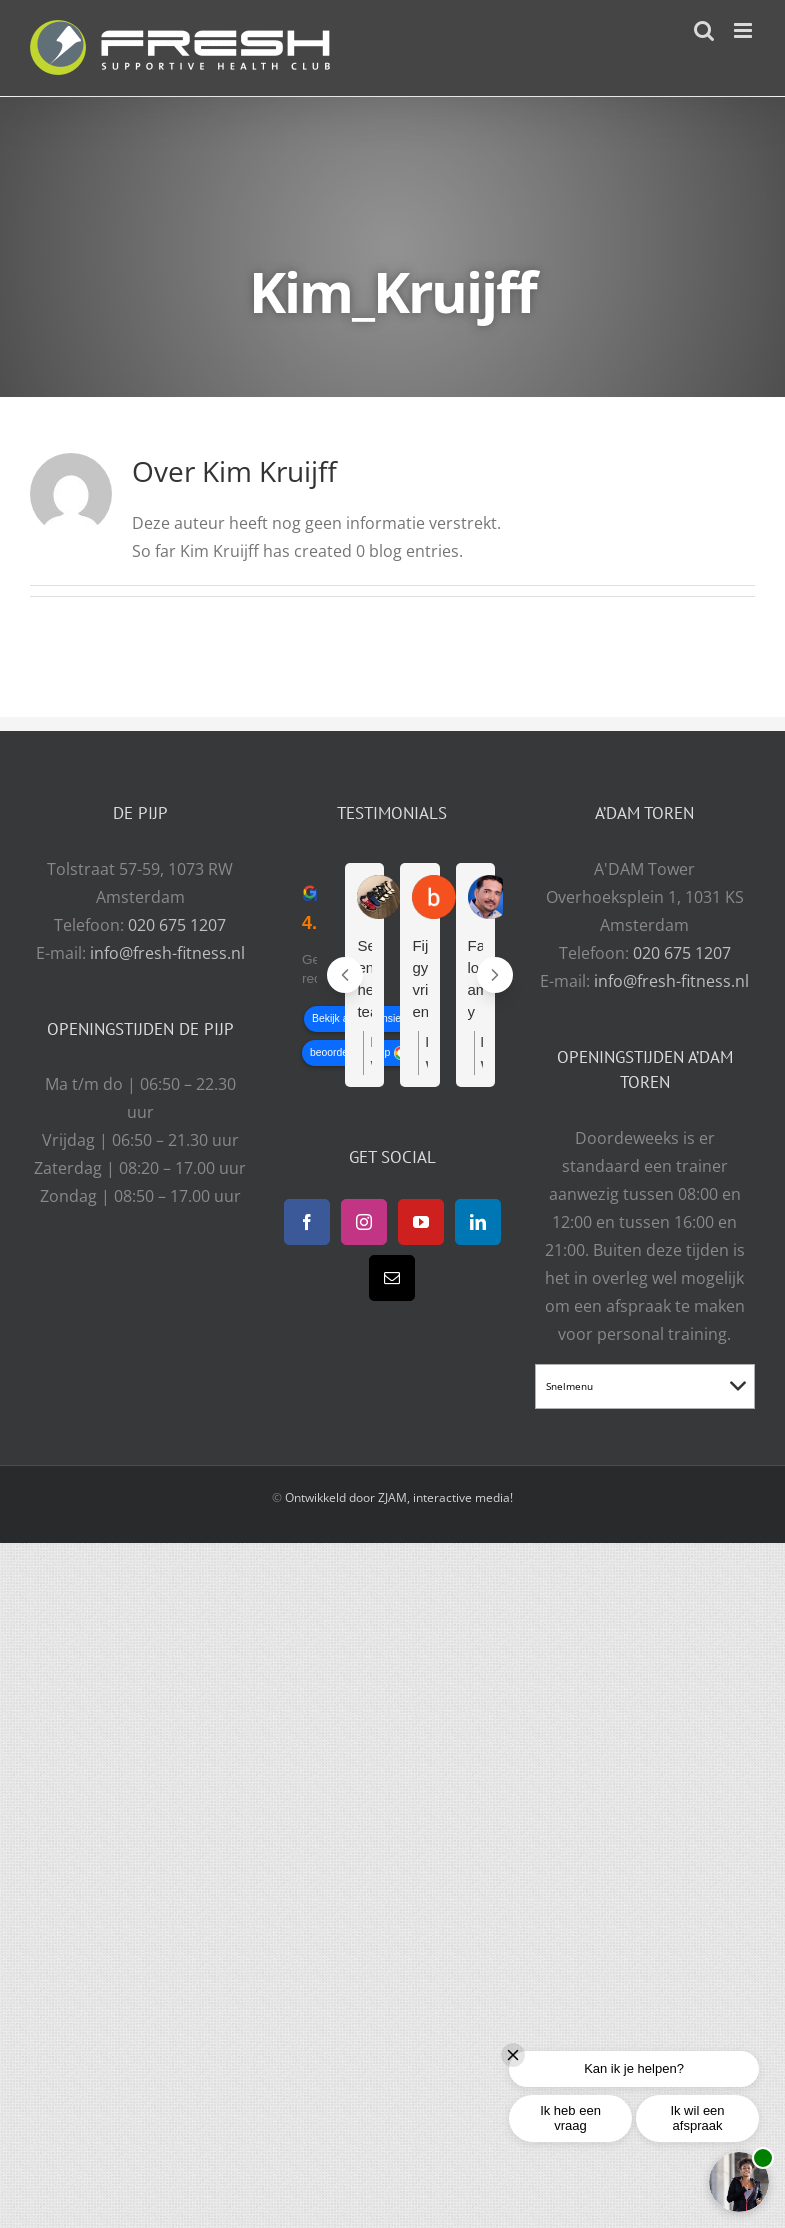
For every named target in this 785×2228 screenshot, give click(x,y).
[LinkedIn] (478, 1222)
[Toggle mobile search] (704, 30)
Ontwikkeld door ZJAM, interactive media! (399, 1497)
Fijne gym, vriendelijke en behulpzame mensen (419, 980)
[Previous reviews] (345, 975)
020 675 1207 (177, 925)
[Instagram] (364, 1222)
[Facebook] (307, 1222)
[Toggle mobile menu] (744, 30)
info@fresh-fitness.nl (167, 953)
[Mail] (392, 1278)
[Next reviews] (495, 975)
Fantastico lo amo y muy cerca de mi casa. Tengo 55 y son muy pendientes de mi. (475, 980)
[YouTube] (421, 1222)
